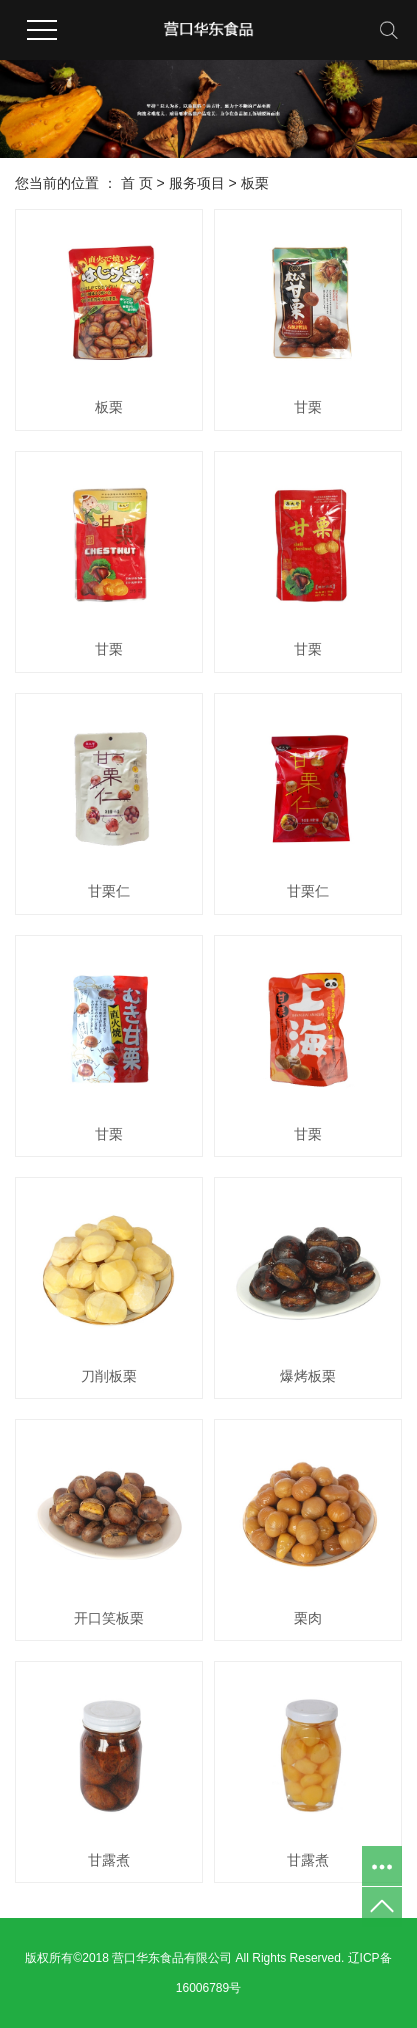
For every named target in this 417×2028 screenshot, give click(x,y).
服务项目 (197, 183)
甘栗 (308, 407)
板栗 (255, 183)
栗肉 (308, 1618)
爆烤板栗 (308, 1376)
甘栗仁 (109, 891)
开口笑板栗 (109, 1618)
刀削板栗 (109, 1376)
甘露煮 (109, 1860)
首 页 (137, 183)
